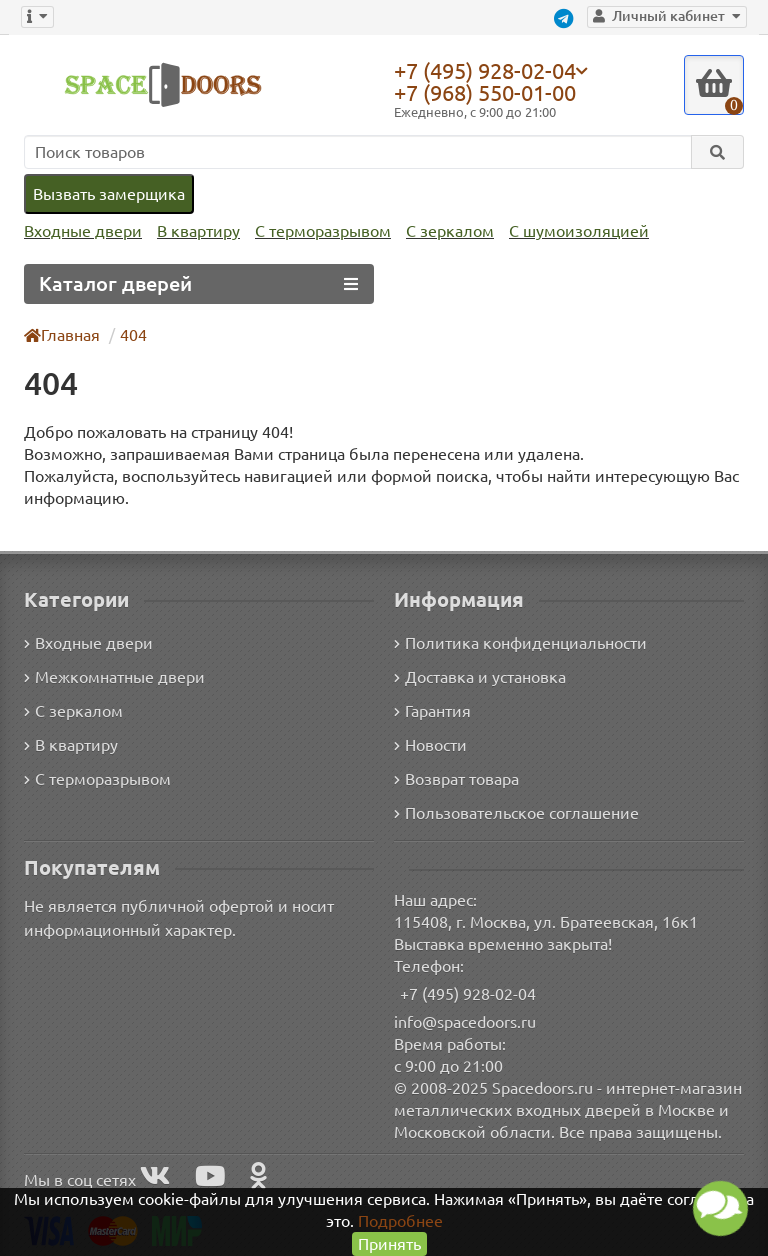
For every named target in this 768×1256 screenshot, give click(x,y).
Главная (63, 334)
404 (134, 334)
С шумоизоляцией (567, 231)
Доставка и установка (480, 675)
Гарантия (433, 709)
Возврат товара (457, 777)
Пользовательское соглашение (514, 811)
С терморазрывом (316, 231)
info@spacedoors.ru (465, 1020)
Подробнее (400, 1220)
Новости (430, 743)
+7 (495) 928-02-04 (490, 70)
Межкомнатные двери (111, 675)
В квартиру (193, 231)
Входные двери (81, 231)
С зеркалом (442, 231)
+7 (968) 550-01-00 (490, 92)
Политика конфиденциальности (517, 641)
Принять (389, 1243)
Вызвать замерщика (108, 193)
